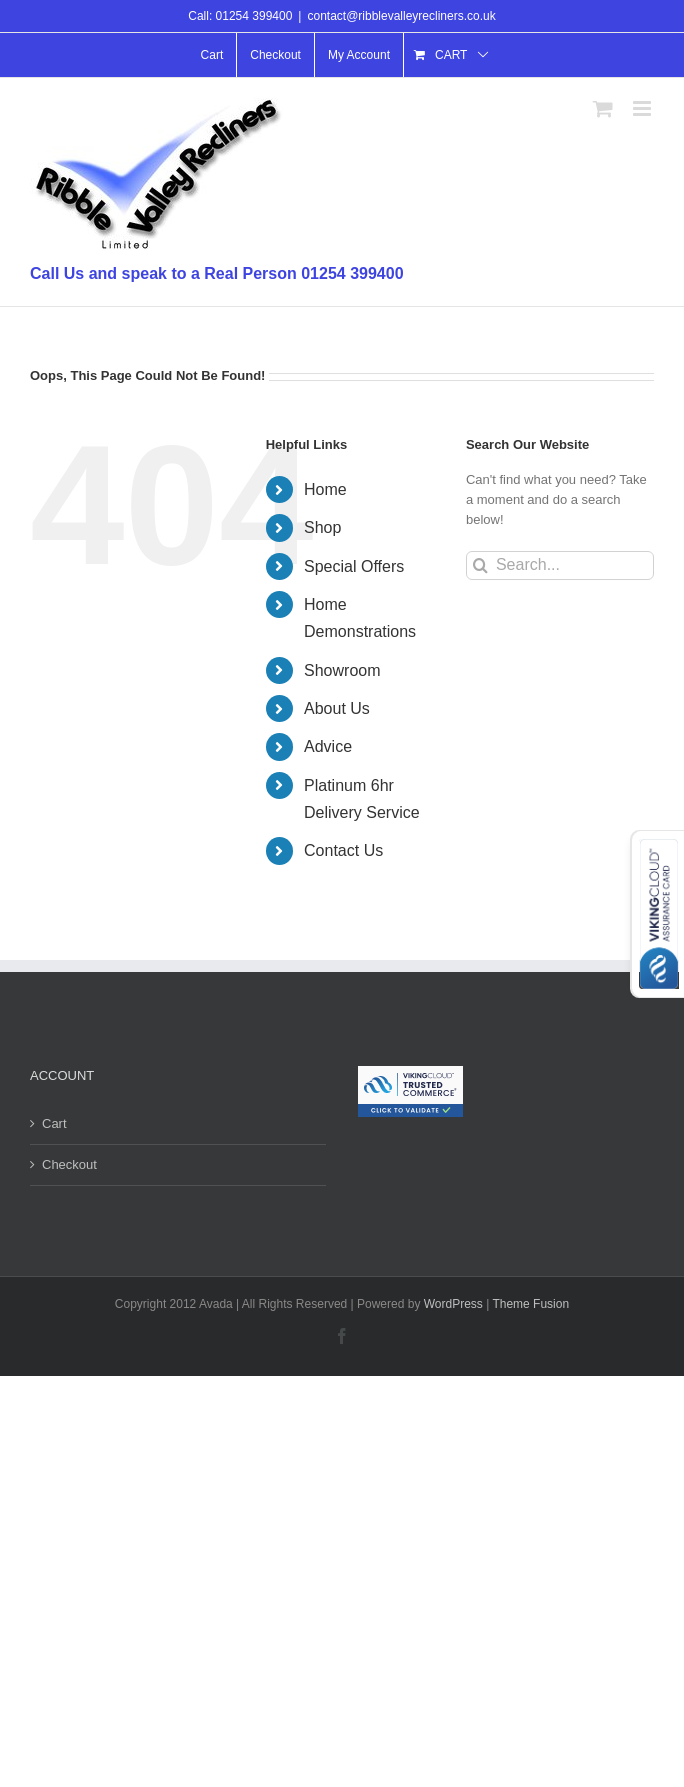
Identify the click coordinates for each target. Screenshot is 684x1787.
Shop (322, 527)
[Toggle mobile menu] (643, 108)
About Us (337, 708)
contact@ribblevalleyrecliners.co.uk (401, 16)
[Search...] (560, 565)
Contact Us (343, 850)
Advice (328, 746)
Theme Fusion (530, 1304)
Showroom (342, 670)
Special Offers (354, 566)
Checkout (69, 1164)
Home (325, 489)
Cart (54, 1123)
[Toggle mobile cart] (603, 108)
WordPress (453, 1304)
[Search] (480, 565)
